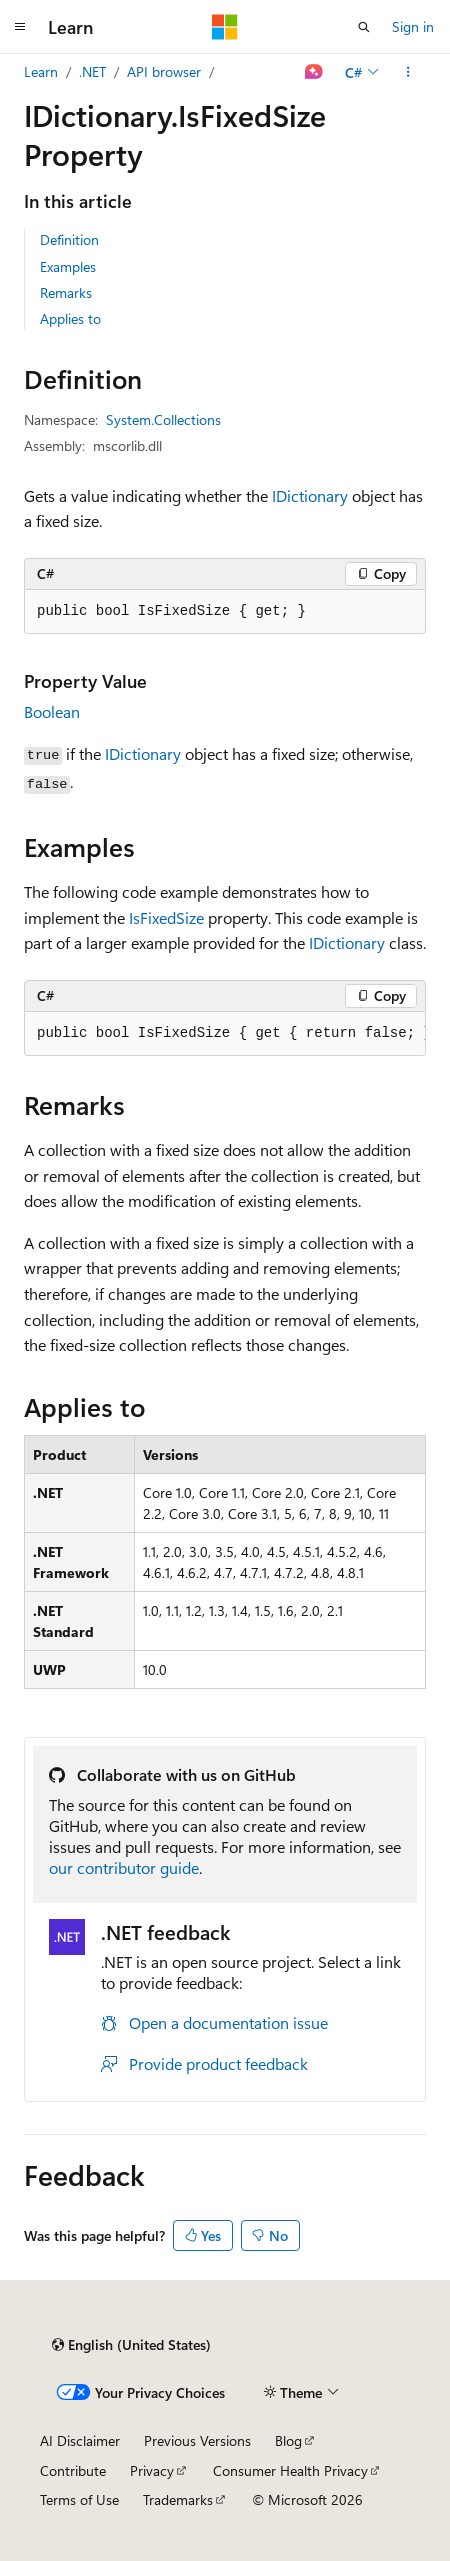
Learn (41, 71)
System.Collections (163, 419)
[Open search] (364, 27)
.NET (92, 71)
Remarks (66, 292)
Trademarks (178, 2499)
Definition (69, 239)
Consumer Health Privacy (290, 2470)
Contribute (73, 2470)
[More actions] (408, 72)
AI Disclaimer (80, 2440)
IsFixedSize (166, 917)
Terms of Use (79, 2499)
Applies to (70, 318)
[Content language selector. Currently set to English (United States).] (131, 2345)
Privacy (152, 2470)
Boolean (52, 711)
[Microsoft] (225, 27)
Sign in (413, 26)
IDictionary (310, 495)
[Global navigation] (20, 27)
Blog (288, 2440)
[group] (225, 1034)
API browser (164, 71)
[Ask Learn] (314, 72)
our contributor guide (124, 1867)
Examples (68, 266)
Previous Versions (197, 2440)
